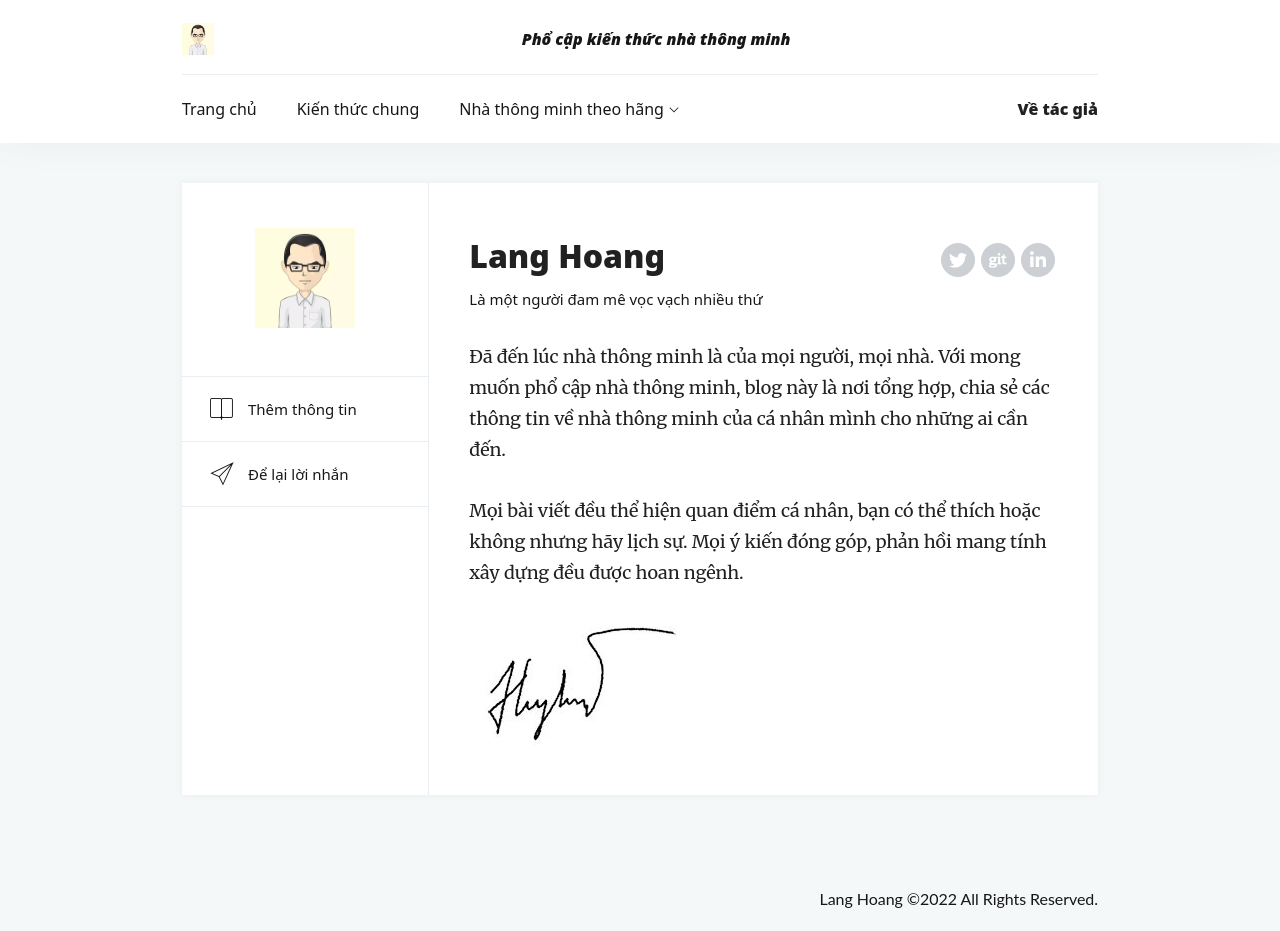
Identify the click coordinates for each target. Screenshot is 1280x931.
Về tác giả (1058, 109)
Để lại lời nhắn (278, 474)
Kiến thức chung (358, 109)
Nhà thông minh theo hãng (561, 109)
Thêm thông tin (282, 409)
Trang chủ (219, 109)
